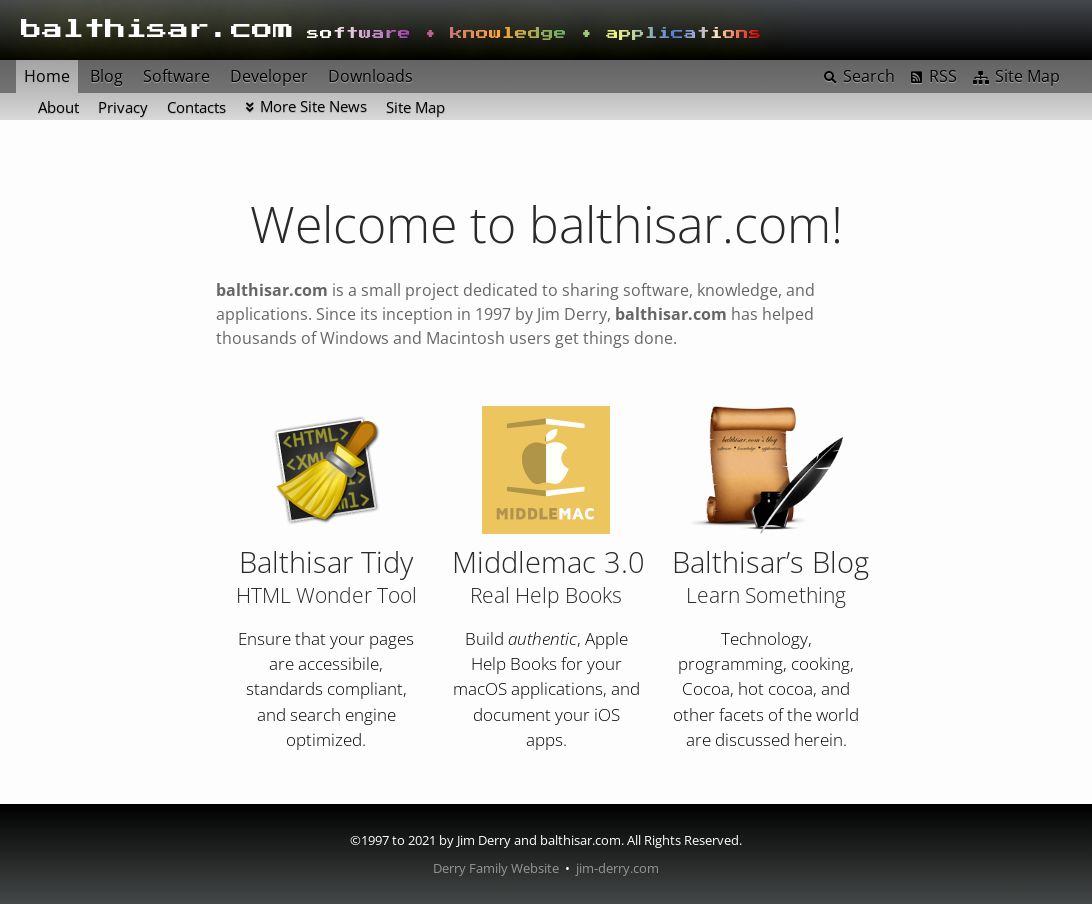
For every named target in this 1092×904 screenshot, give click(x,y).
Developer (269, 76)
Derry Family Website (496, 868)
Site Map (415, 107)
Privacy (123, 107)
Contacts (196, 107)
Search (869, 76)
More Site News (313, 106)
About (58, 107)
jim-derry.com (617, 868)
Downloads (370, 76)
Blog (106, 76)
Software (176, 76)
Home (47, 76)
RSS (943, 76)
